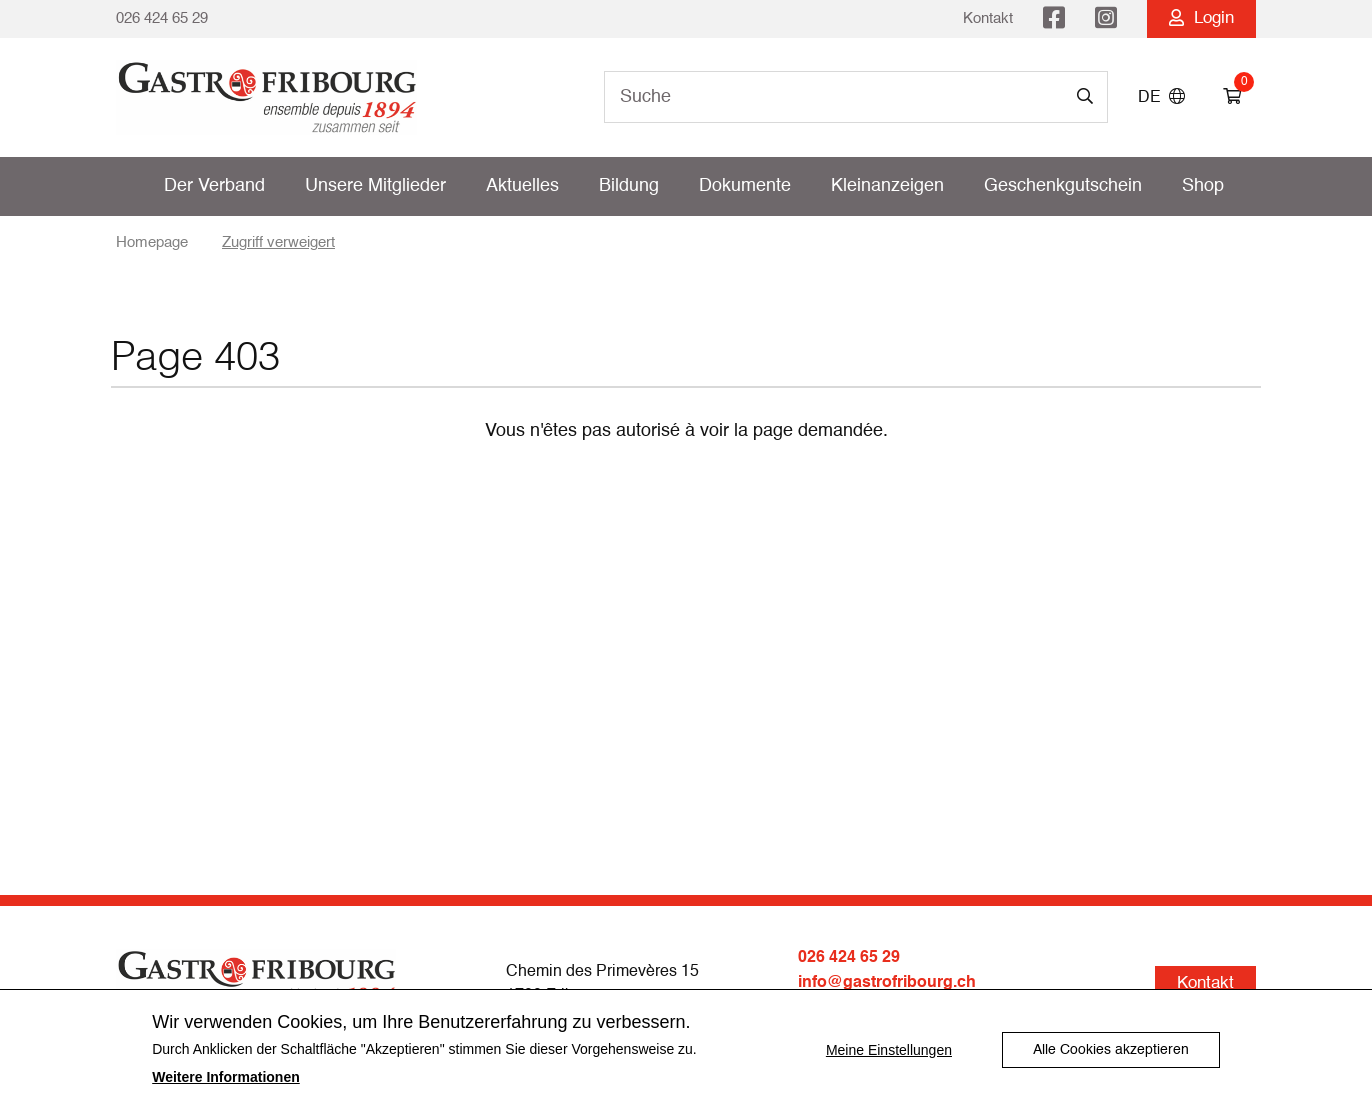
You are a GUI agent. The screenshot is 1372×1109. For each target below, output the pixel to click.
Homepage (152, 242)
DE (1161, 97)
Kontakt (988, 18)
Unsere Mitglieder (375, 186)
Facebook (1054, 19)
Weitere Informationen (226, 1077)
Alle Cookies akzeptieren (1111, 1050)
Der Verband (214, 186)
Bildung (629, 186)
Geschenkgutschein (1063, 186)
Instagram (1106, 19)
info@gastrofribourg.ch (887, 982)
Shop (1203, 186)
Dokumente (745, 186)
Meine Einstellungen (889, 1050)
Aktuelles (522, 186)
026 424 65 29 (162, 18)
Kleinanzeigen (887, 186)
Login (1201, 18)
